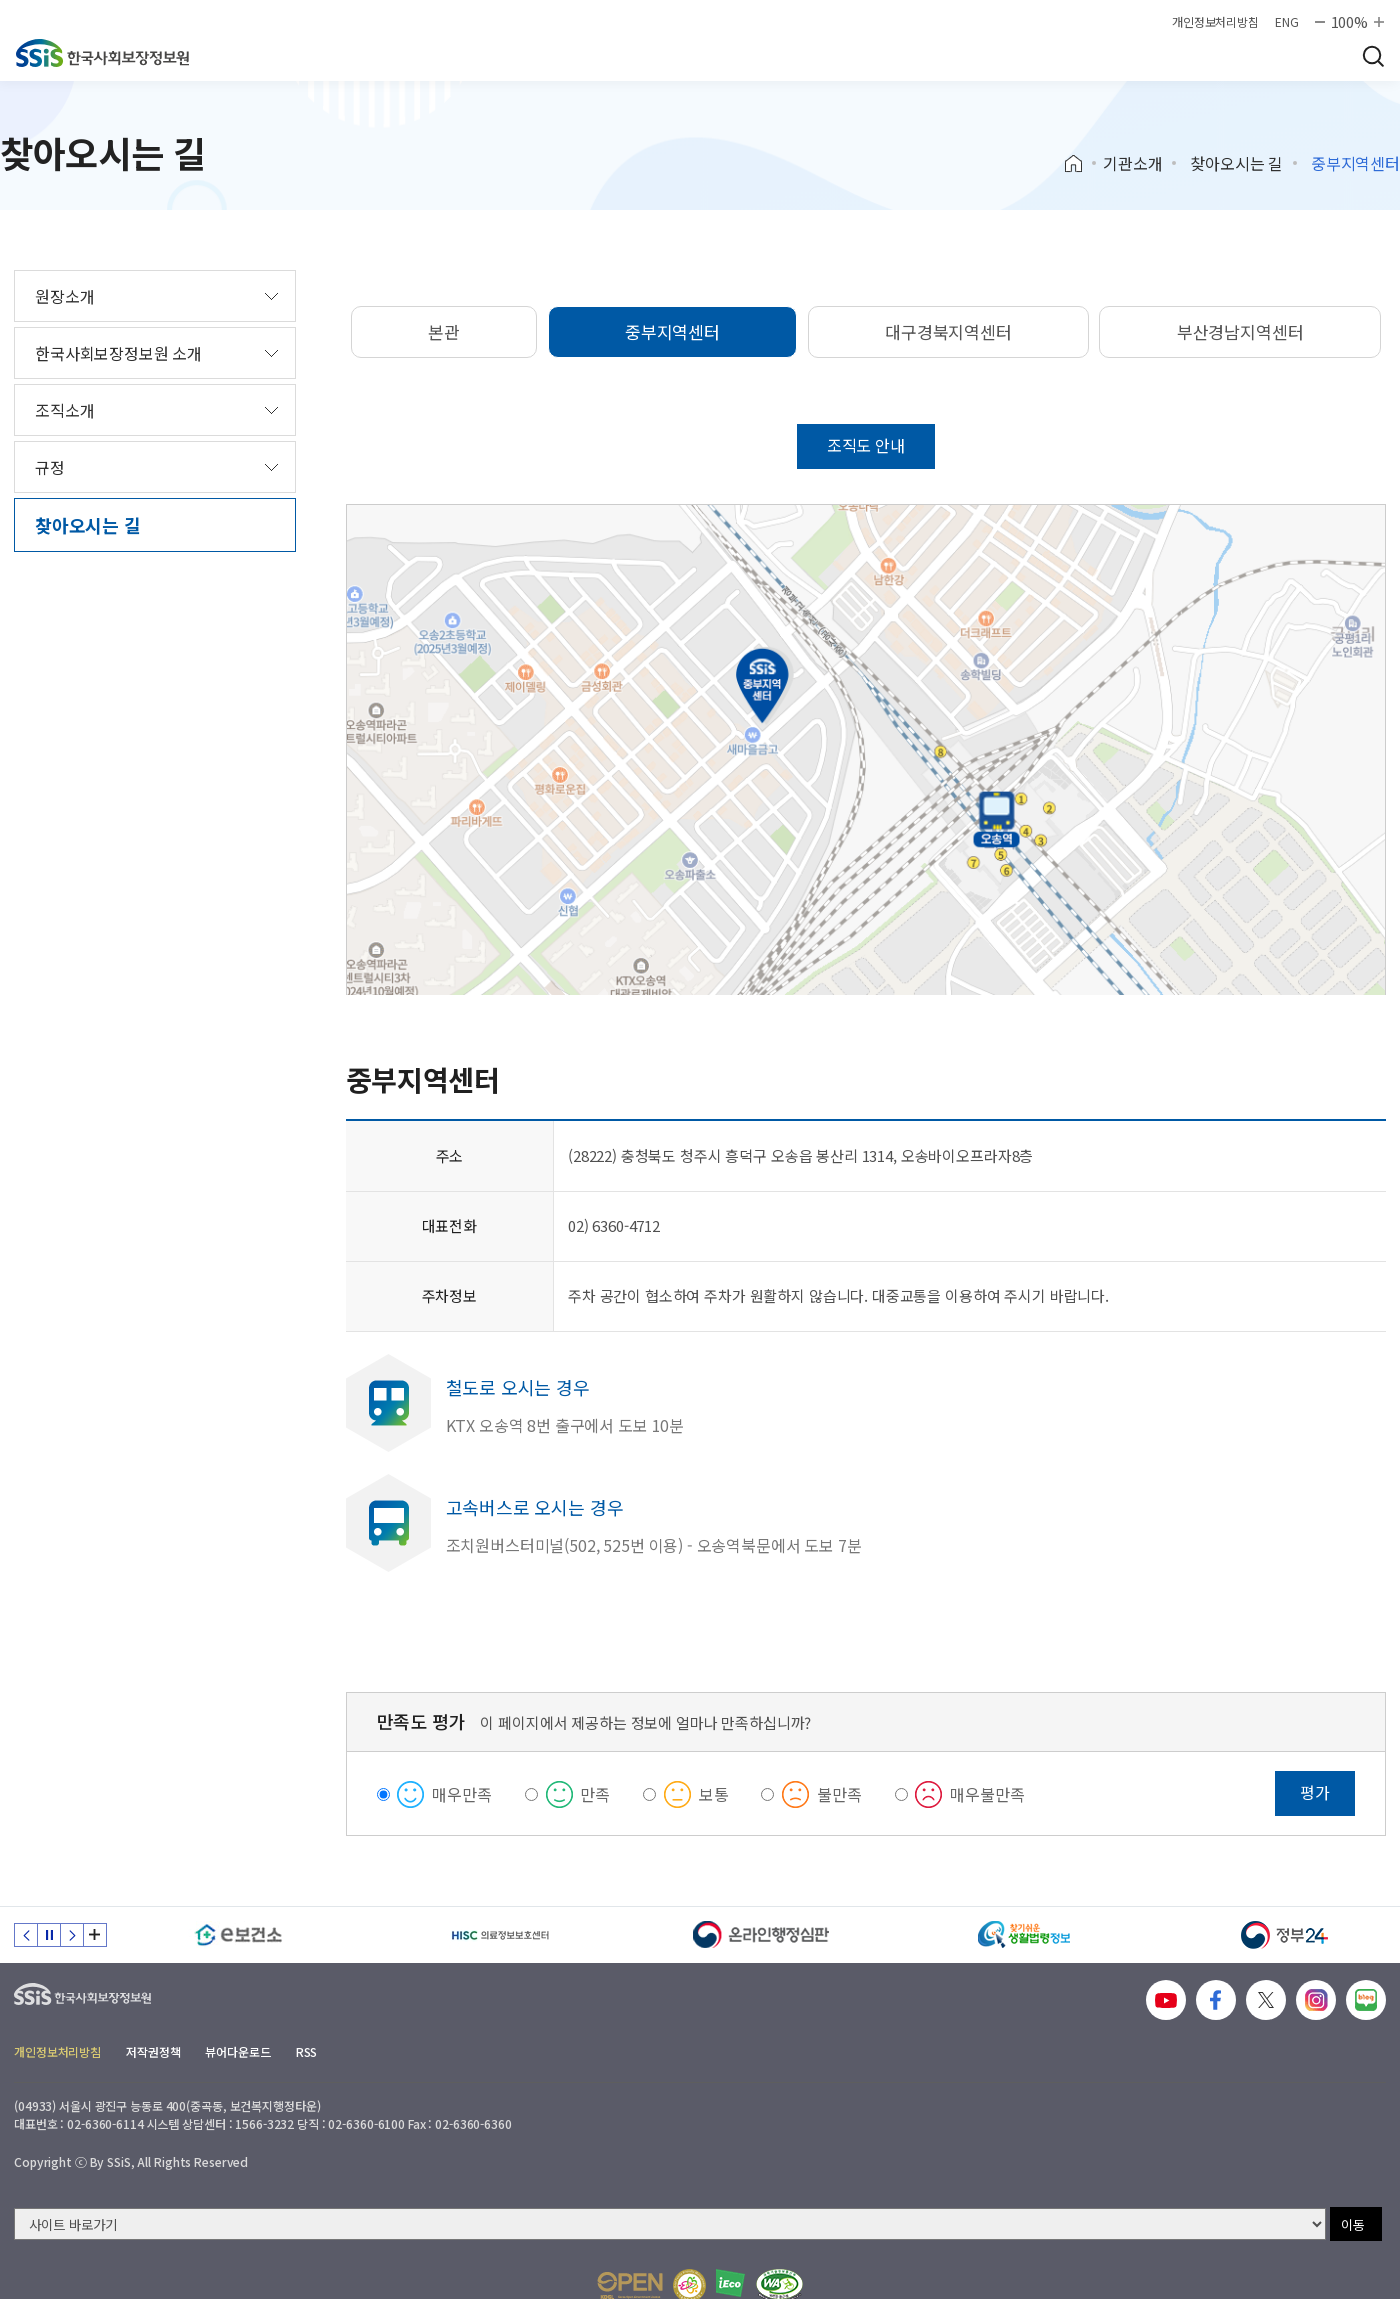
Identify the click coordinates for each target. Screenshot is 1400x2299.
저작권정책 (153, 2051)
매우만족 (461, 1794)
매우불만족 (987, 1794)
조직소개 (64, 410)
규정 (50, 467)
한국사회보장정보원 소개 (118, 353)
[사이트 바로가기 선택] (670, 2224)
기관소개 (1132, 163)
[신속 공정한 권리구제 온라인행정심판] (762, 1935)
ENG (1287, 22)
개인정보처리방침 (1215, 22)
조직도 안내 (866, 445)
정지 (49, 1935)
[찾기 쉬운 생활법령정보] (1024, 1935)
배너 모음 (95, 1935)
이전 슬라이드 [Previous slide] (26, 1935)
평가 (1315, 1792)
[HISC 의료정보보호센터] (501, 1935)
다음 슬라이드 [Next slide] (72, 1935)
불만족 (839, 1794)
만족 (595, 1794)
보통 (714, 1794)
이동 (1353, 2224)
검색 (1373, 56)
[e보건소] (239, 1935)
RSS (307, 2051)
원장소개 (64, 296)
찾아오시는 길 (1236, 163)
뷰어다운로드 (237, 2051)
